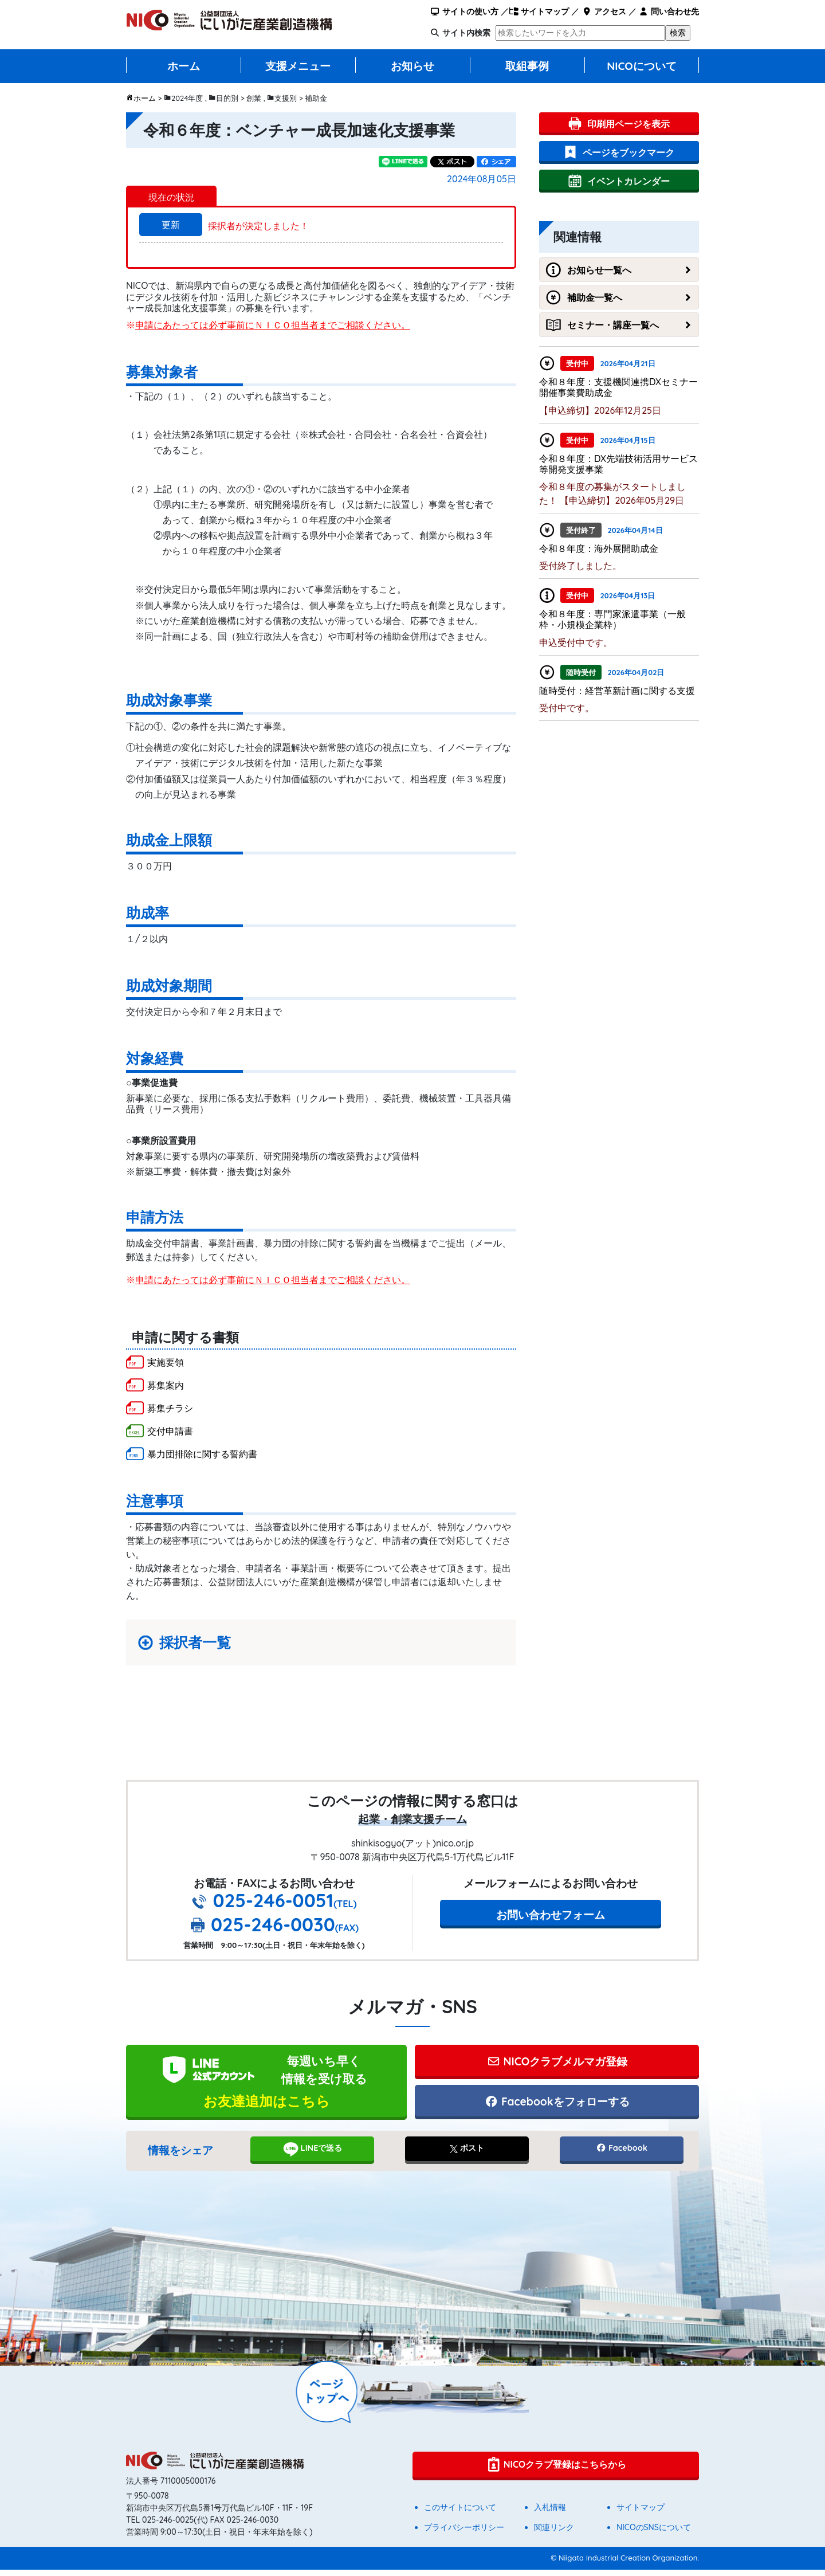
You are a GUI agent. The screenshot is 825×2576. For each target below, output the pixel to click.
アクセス (604, 11)
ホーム (183, 66)
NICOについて (642, 66)
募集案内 (165, 1385)
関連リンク (554, 2533)
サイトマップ (539, 11)
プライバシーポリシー (464, 2533)
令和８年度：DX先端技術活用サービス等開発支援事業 (618, 464)
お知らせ (412, 66)
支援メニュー (298, 66)
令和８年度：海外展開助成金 (598, 548)
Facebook (621, 2154)
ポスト (467, 2154)
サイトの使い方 (464, 11)
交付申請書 (170, 1431)
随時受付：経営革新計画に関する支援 (617, 690)
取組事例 (527, 66)
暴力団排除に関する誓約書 (202, 1454)
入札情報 (550, 2513)
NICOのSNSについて (653, 2533)
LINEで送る (312, 2155)
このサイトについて (460, 2513)
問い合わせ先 (669, 11)
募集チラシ (170, 1408)
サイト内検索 (466, 33)
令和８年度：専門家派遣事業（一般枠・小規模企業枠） (612, 619)
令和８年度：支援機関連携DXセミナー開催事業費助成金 (618, 387)
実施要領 (165, 1362)
